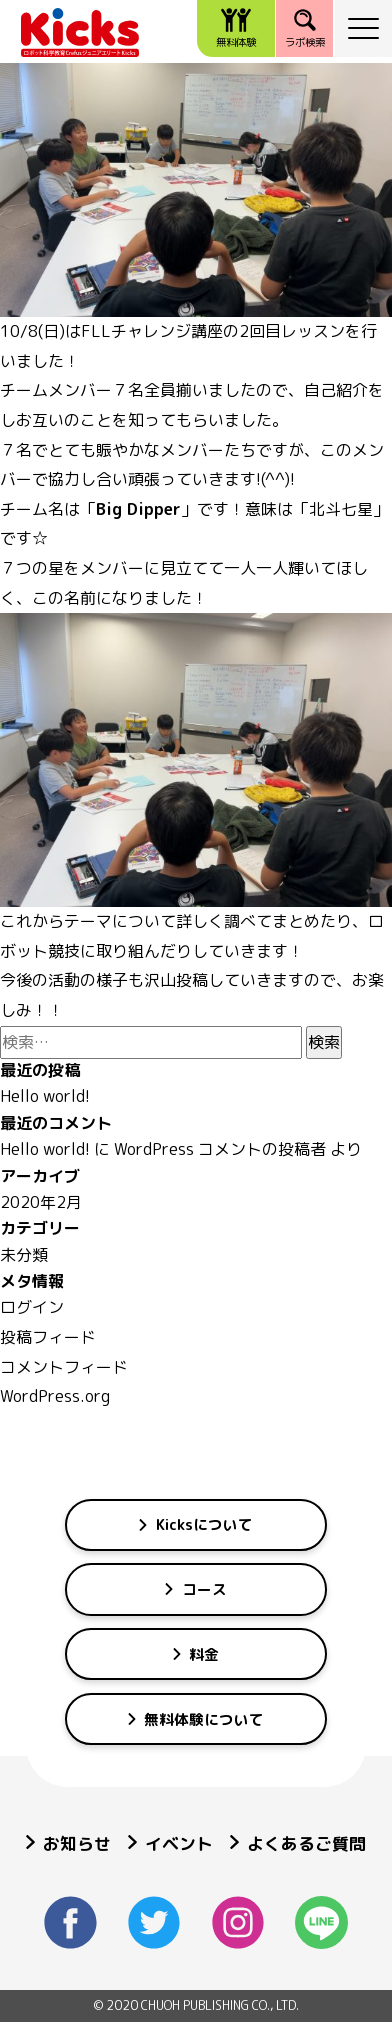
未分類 (24, 1255)
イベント (170, 1843)
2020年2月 (41, 1202)
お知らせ (68, 1843)
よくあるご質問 (298, 1843)
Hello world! (45, 1096)
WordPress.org (55, 1396)
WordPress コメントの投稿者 (220, 1149)
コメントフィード (64, 1367)
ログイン (32, 1307)
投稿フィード (48, 1337)
